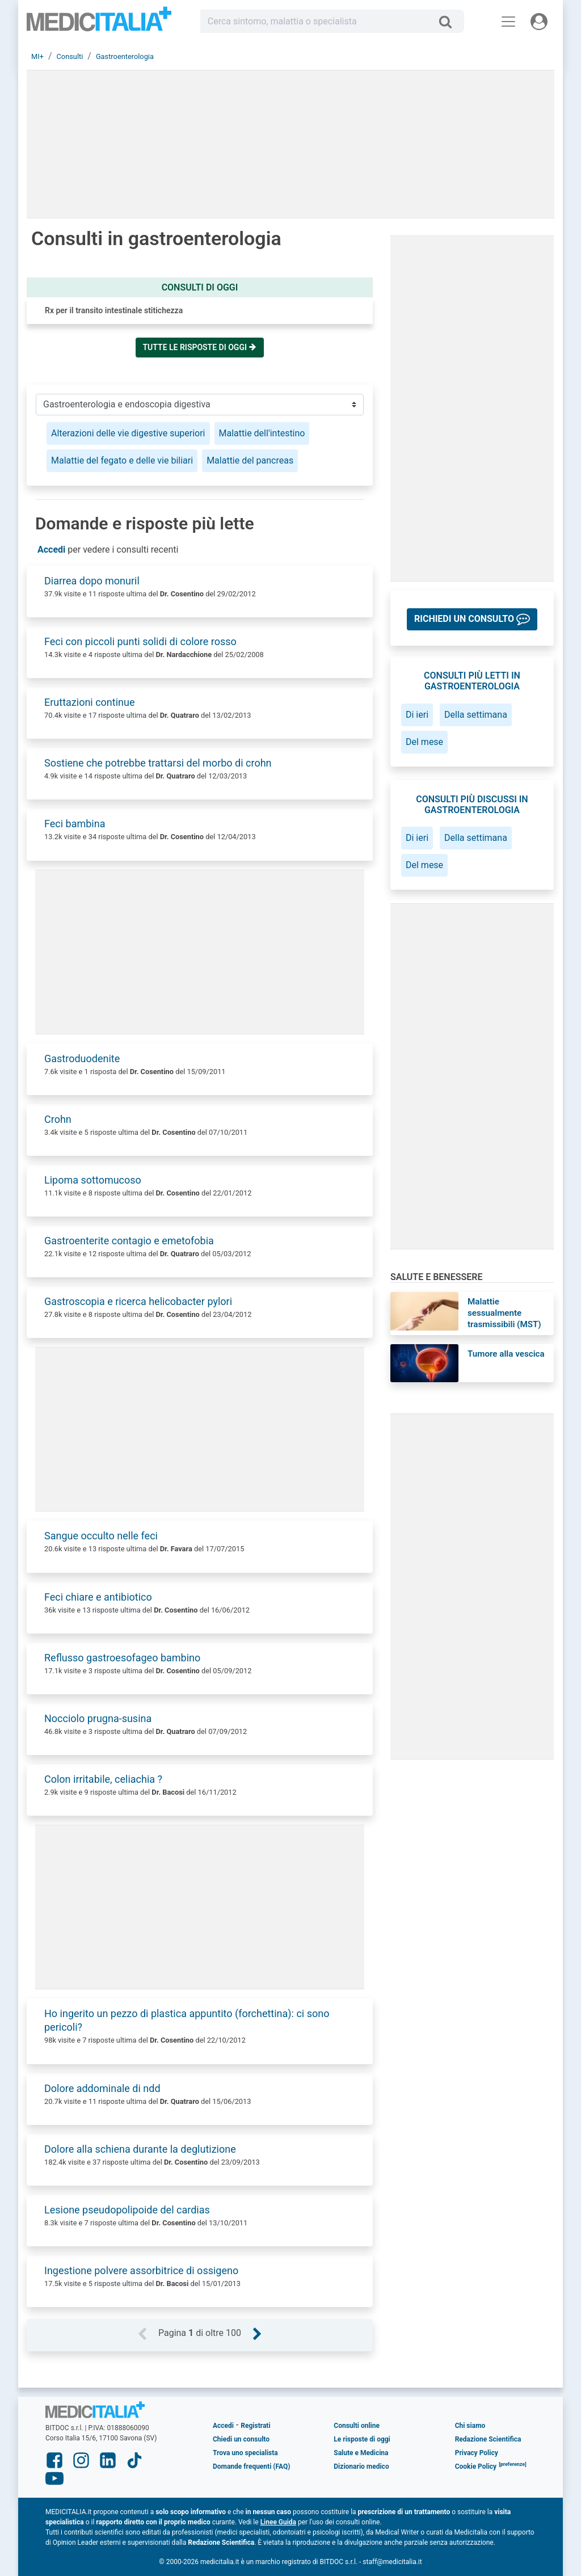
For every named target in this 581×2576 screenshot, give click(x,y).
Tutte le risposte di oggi (200, 347)
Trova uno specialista (245, 2453)
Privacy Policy (476, 2453)
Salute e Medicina (361, 2453)
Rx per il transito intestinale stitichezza (114, 310)
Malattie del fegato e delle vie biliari (122, 460)
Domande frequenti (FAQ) (251, 2466)
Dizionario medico (361, 2466)
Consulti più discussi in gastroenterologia (472, 804)
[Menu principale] (508, 21)
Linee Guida (278, 2522)
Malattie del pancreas (250, 460)
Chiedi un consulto (241, 2439)
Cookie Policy (476, 2466)
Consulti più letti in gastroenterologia (472, 681)
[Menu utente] (539, 21)
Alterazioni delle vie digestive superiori (128, 433)
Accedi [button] (51, 549)
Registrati (255, 2426)
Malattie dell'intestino (262, 433)
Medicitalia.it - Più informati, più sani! (99, 23)
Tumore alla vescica (506, 1354)
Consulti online (357, 2426)
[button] (472, 619)
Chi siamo (470, 2426)
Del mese (424, 741)
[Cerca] (449, 21)
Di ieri (417, 714)
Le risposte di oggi (362, 2439)
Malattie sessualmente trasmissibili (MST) (504, 1313)
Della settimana (475, 714)
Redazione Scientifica (488, 2439)
